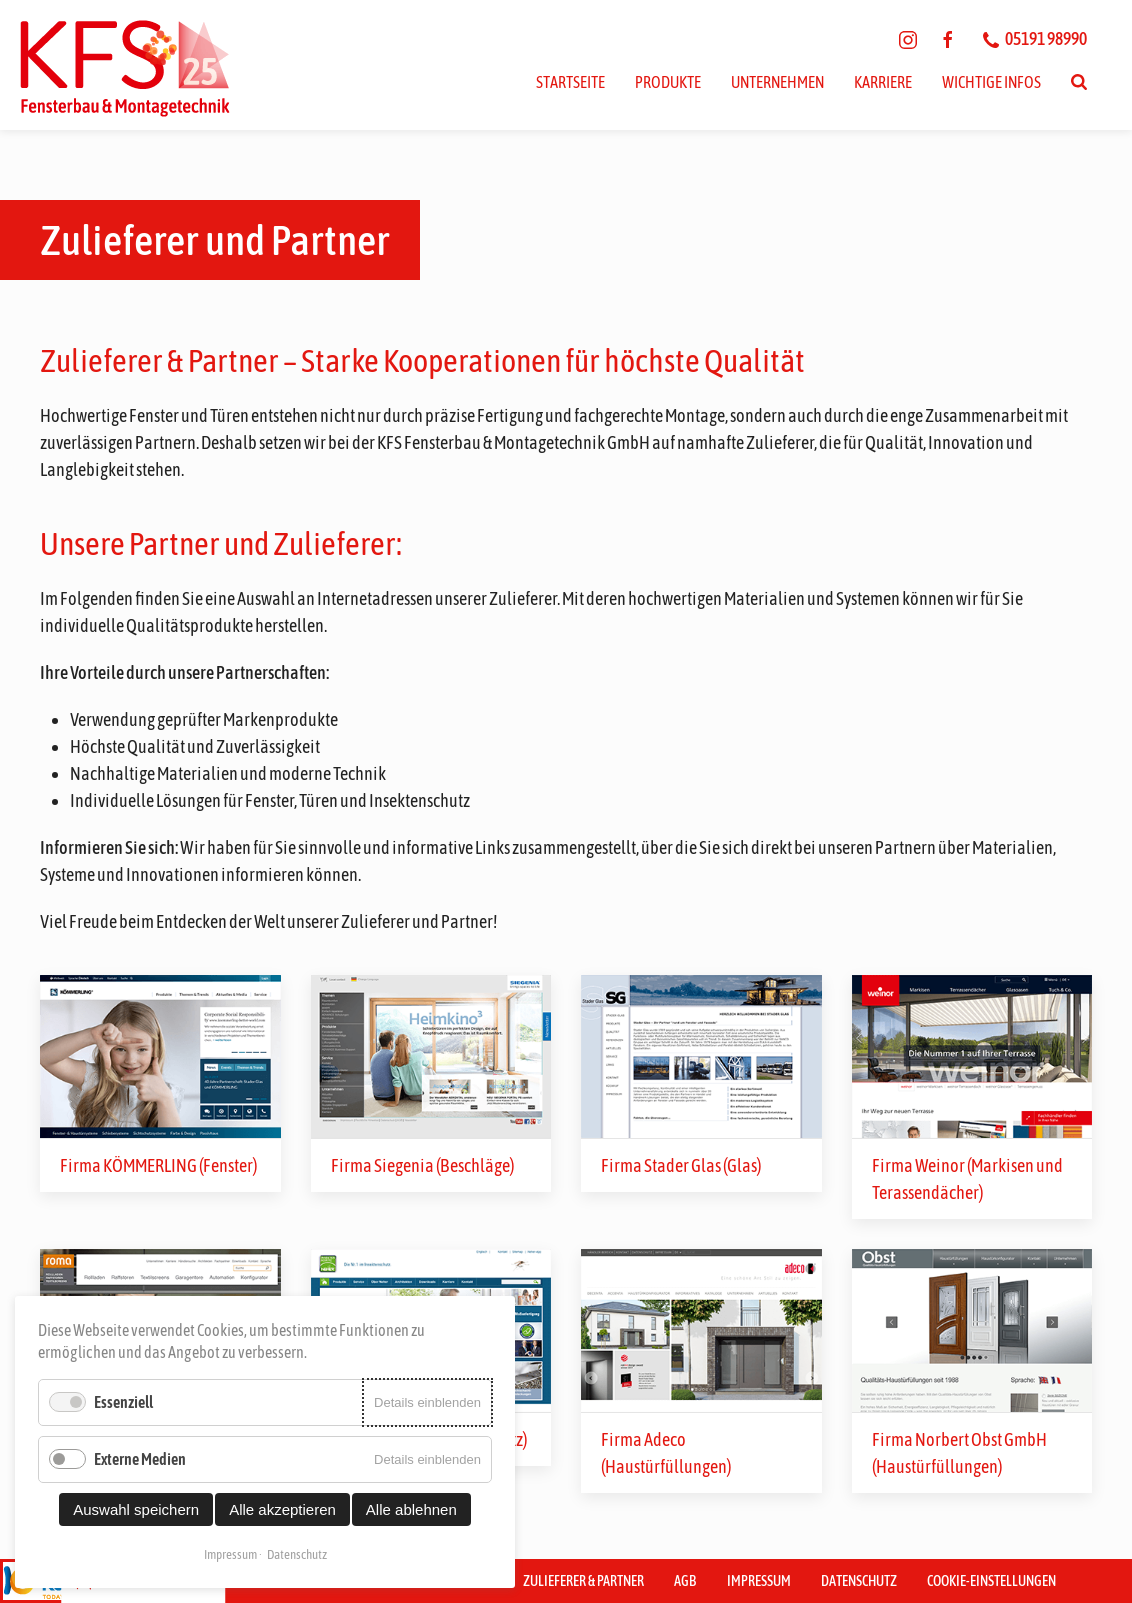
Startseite (570, 82)
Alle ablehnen (411, 1509)
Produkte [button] (668, 82)
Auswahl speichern (136, 1509)
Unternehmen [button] (777, 82)
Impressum (759, 1581)
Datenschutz (859, 1581)
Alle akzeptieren (282, 1509)
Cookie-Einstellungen (991, 1581)
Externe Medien (140, 1459)
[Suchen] (1079, 82)
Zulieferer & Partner (583, 1581)
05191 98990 (1035, 38)
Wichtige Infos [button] (991, 82)
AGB (685, 1581)
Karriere (883, 82)
